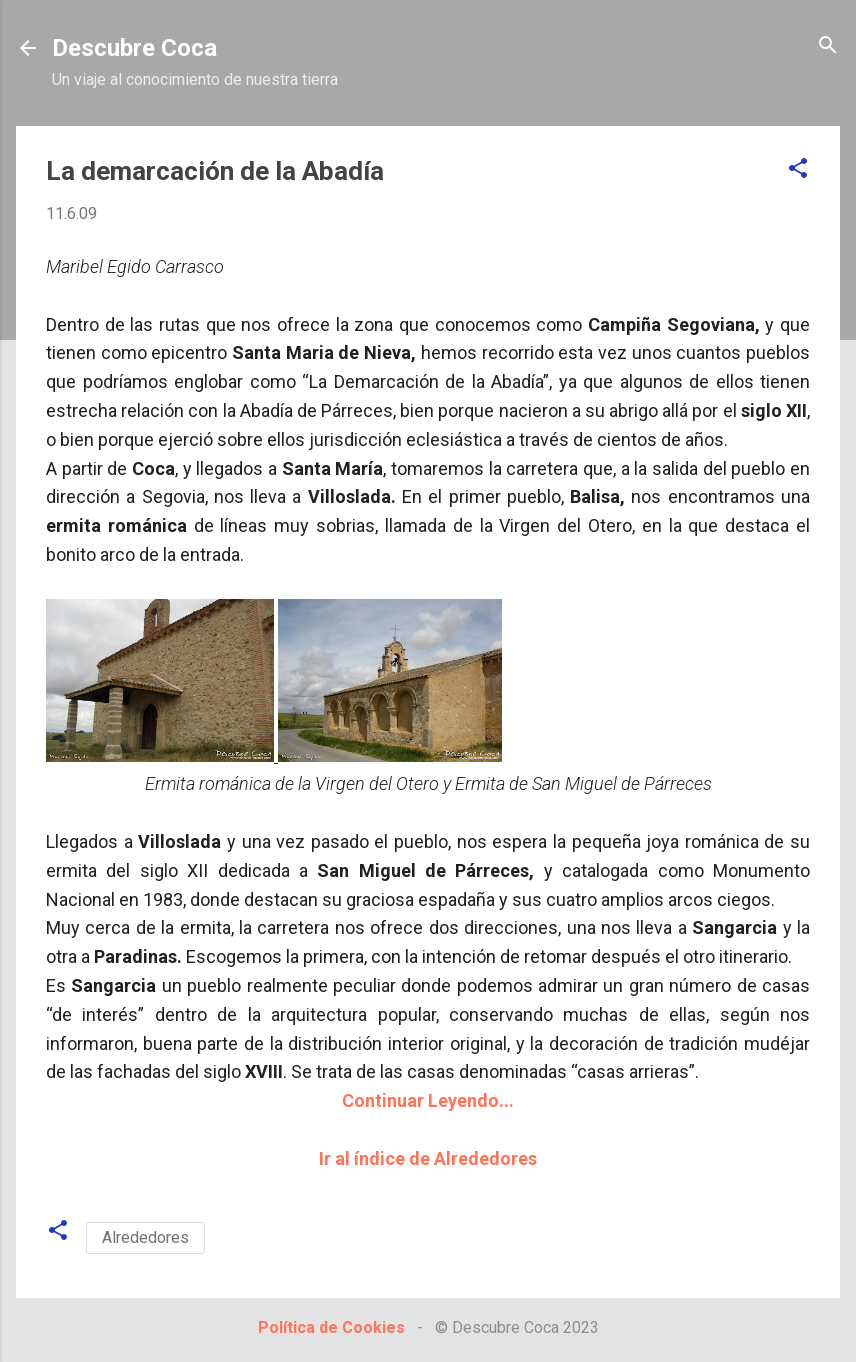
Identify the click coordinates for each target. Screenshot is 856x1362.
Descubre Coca (134, 48)
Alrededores (145, 1237)
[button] (798, 169)
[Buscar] (828, 46)
